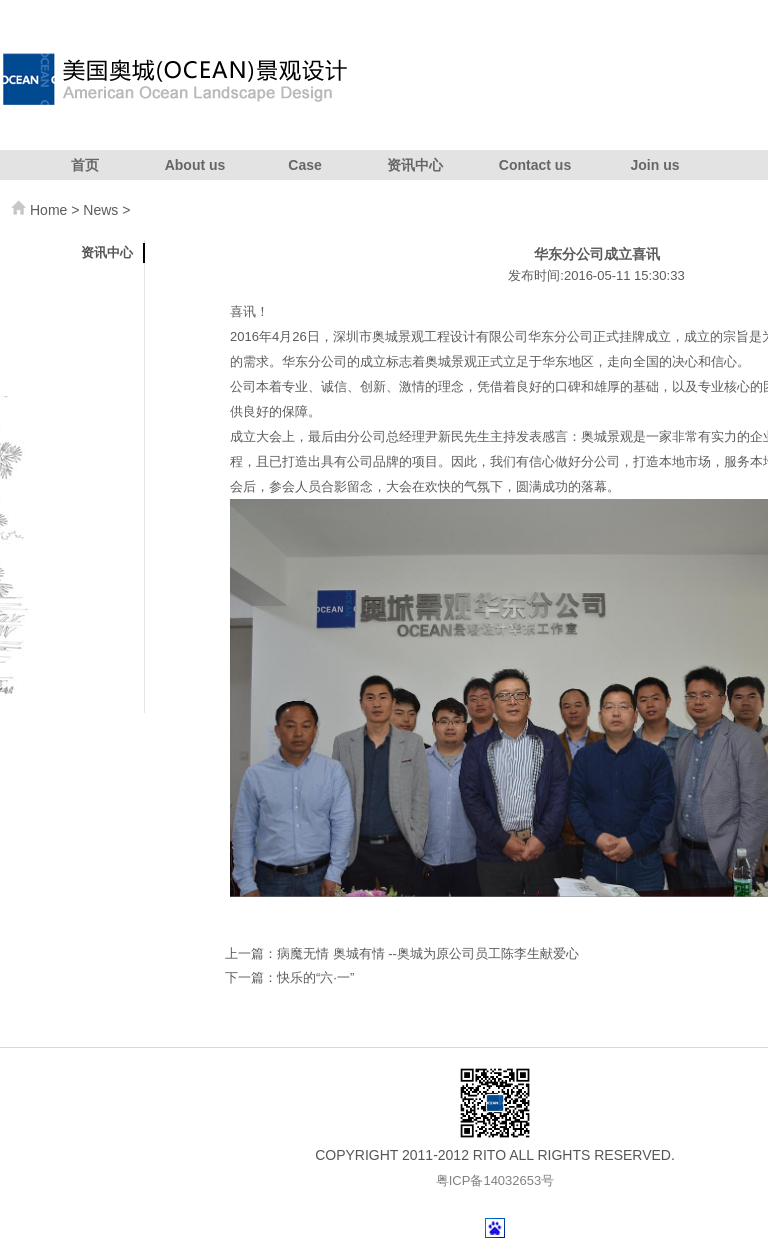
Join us (654, 165)
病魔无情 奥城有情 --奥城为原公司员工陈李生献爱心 (428, 953)
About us (195, 165)
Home (48, 210)
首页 (85, 165)
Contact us (535, 165)
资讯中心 (415, 165)
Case (304, 165)
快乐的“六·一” (315, 977)
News (100, 210)
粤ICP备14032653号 (495, 1180)
